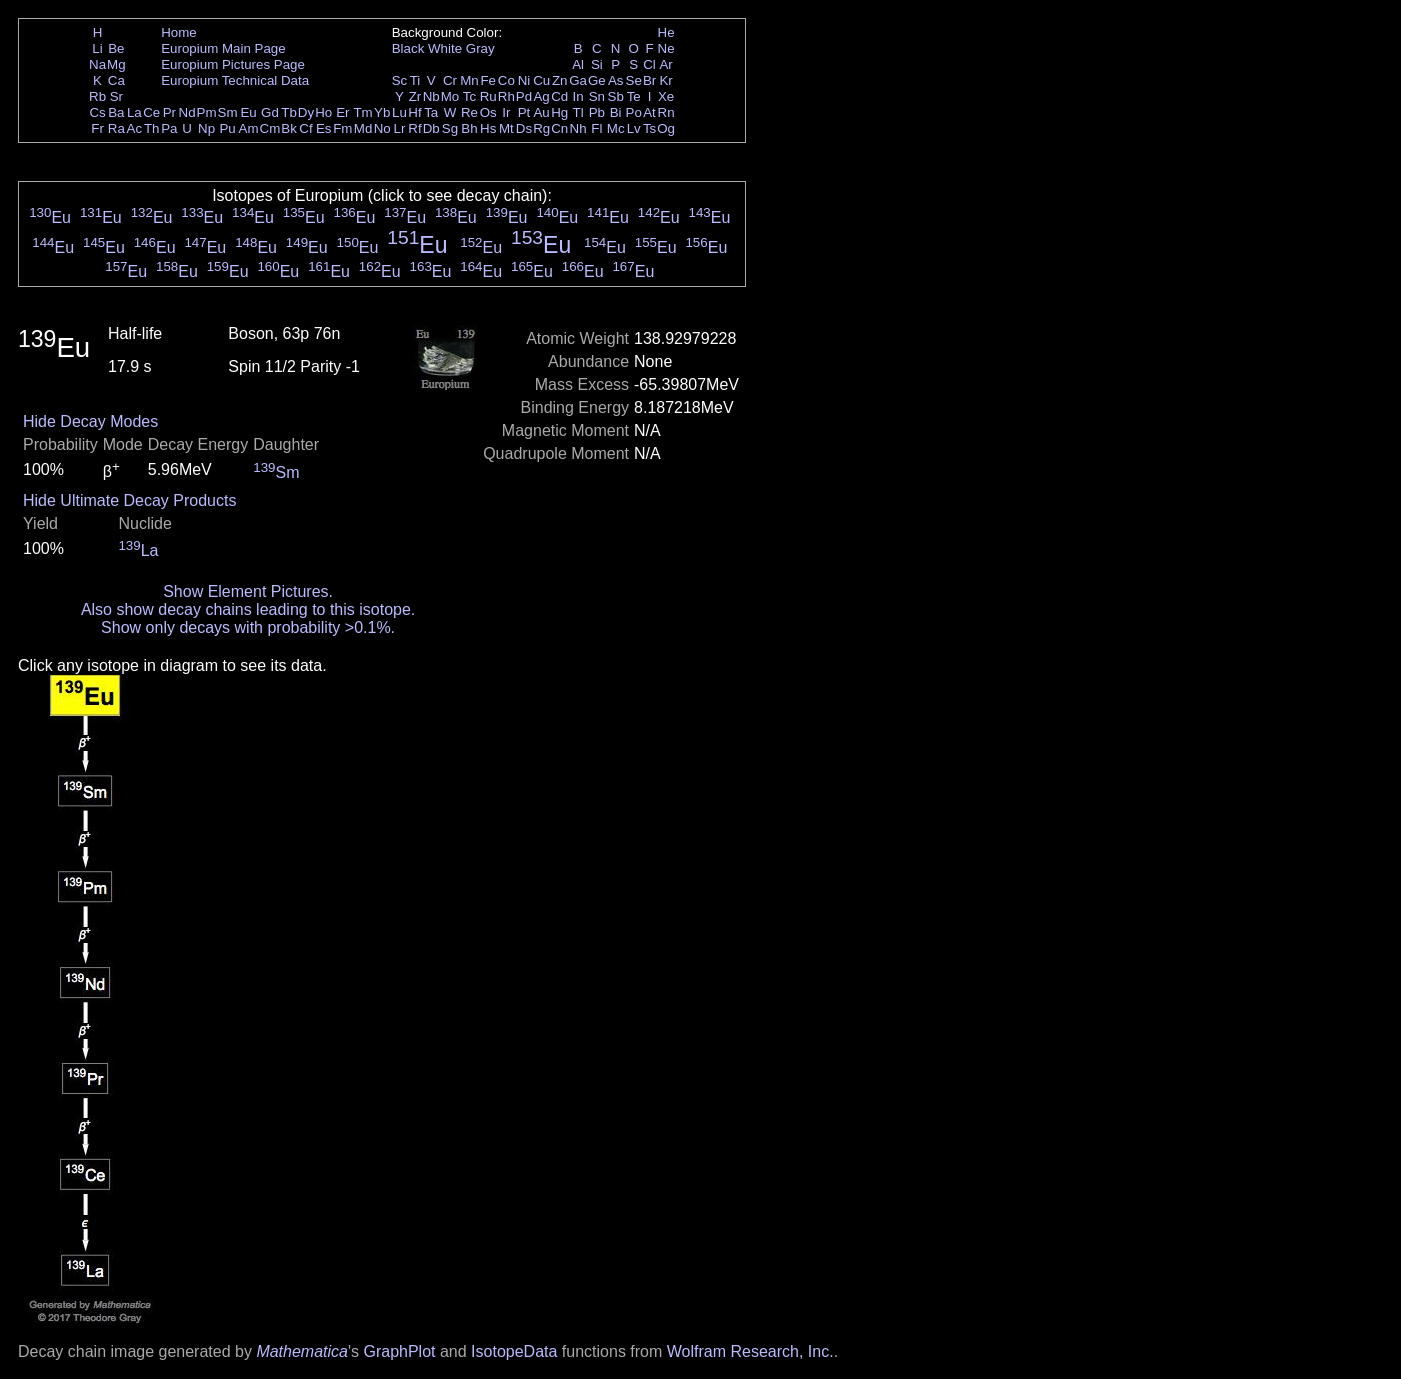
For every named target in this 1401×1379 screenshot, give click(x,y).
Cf (305, 128)
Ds (524, 128)
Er (342, 112)
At (649, 112)
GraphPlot (399, 1351)
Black (408, 48)
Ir (506, 112)
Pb (597, 112)
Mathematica (302, 1351)
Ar (665, 64)
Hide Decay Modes (90, 421)
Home (179, 32)
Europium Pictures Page (233, 64)
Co (506, 80)
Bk (289, 128)
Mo (450, 96)
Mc (616, 128)
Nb (431, 96)
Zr (415, 96)
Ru (488, 96)
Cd (559, 96)
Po (634, 112)
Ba (116, 112)
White (445, 48)
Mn (469, 80)
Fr (97, 128)
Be (116, 48)
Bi (616, 112)
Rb (97, 96)
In (578, 96)
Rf (414, 128)
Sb (616, 96)
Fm (342, 128)
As (616, 80)
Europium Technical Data (235, 80)
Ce (151, 112)
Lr (400, 128)
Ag (541, 96)
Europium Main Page (223, 48)
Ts (649, 128)
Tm (362, 112)
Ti (415, 80)
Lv (634, 128)
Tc (469, 96)
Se (634, 80)
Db (431, 128)
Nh (578, 128)
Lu (399, 112)
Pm (207, 112)
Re (469, 112)
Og (666, 128)
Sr (116, 96)
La (134, 112)
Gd (270, 112)
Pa (169, 128)
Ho (323, 112)
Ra (116, 128)
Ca (116, 80)
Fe (488, 80)
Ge (597, 80)
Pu (227, 128)
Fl (596, 128)
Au (541, 112)
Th (152, 128)
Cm (270, 128)
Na (97, 64)
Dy (306, 112)
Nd (187, 112)
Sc (400, 80)
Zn (560, 80)
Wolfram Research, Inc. (750, 1351)
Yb (382, 112)
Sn (597, 96)
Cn (559, 128)
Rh (506, 96)
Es (324, 128)
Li (97, 48)
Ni (524, 80)
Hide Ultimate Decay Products (129, 500)
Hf (414, 112)
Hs (488, 128)
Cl (649, 64)
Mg (116, 64)
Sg (450, 128)
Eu (248, 112)
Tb (289, 112)
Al (578, 64)
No (382, 128)
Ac (135, 128)
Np (206, 128)
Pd (524, 96)
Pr (169, 112)
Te (634, 96)
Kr (665, 80)
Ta (431, 112)
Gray (480, 48)
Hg (559, 112)
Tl (578, 112)
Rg (541, 128)
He (666, 32)
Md (363, 128)
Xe (666, 96)
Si (597, 64)
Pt (524, 112)
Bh (469, 128)
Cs (97, 112)
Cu (541, 80)
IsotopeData (514, 1351)
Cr (450, 80)
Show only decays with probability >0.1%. (248, 627)
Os (488, 112)
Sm (228, 112)
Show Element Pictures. (248, 591)
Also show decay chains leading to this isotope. (248, 609)
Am (249, 128)
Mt (506, 128)
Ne (666, 48)
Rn (666, 112)
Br (649, 80)
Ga (578, 80)
